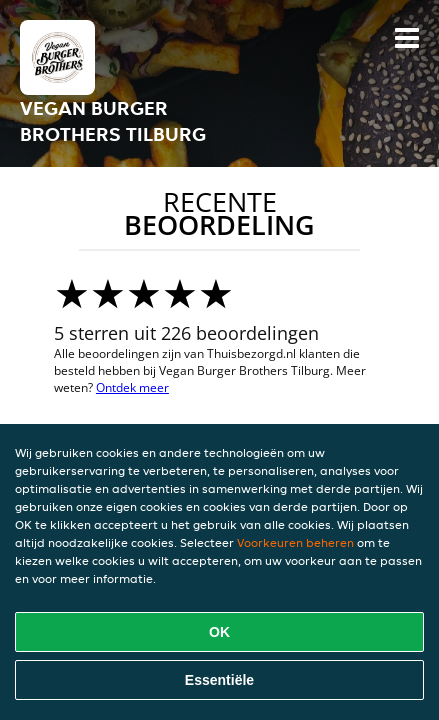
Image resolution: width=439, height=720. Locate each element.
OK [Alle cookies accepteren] (219, 632)
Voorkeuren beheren (295, 542)
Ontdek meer (132, 387)
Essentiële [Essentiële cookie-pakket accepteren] (219, 680)
